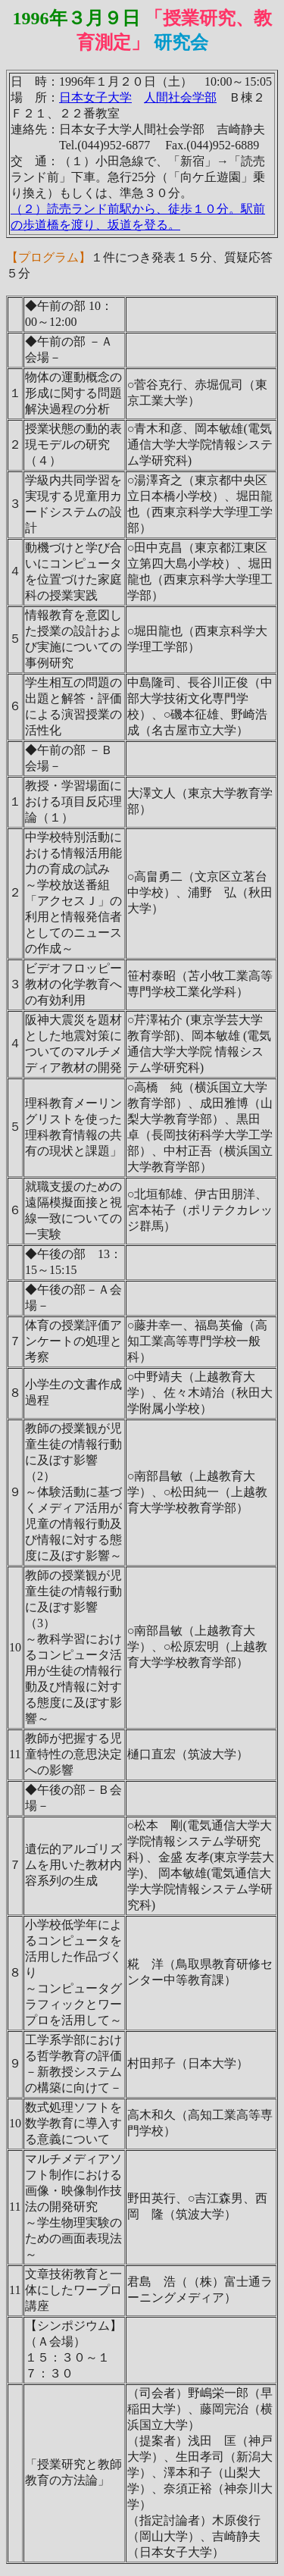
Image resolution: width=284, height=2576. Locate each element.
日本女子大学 (95, 97)
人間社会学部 (180, 97)
